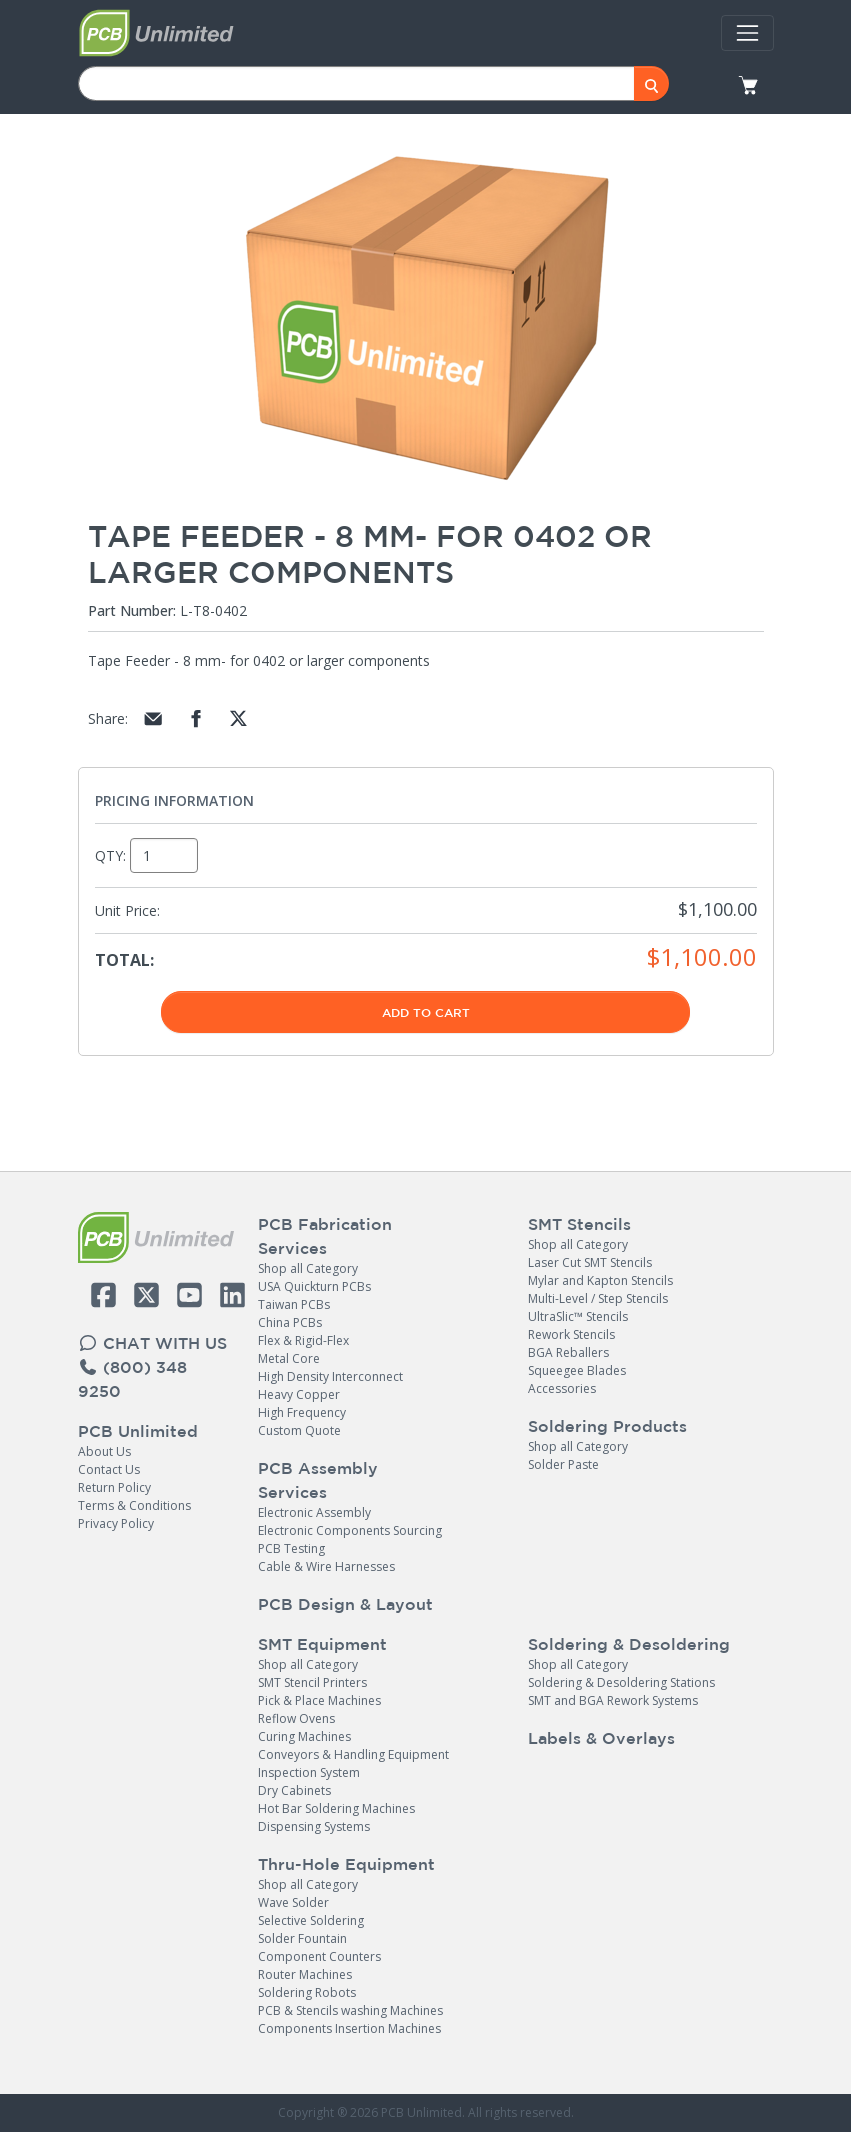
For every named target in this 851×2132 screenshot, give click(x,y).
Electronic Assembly (314, 1512)
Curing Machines (304, 1736)
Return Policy (114, 1487)
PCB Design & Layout (345, 1604)
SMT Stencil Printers (312, 1682)
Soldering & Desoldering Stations (621, 1682)
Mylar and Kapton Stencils (600, 1280)
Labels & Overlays (601, 1738)
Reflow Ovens (296, 1718)
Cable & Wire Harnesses (326, 1566)
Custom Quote (299, 1430)
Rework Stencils (571, 1334)
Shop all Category (308, 1268)
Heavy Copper (299, 1394)
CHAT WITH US (152, 1343)
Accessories (562, 1388)
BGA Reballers (568, 1352)
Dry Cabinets (294, 1790)
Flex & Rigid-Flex (303, 1340)
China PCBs (290, 1322)
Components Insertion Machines (349, 2028)
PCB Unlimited (138, 1431)
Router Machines (305, 1974)
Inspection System (309, 1772)
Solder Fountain (302, 1938)
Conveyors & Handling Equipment (353, 1754)
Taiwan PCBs (294, 1304)
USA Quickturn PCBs (314, 1286)
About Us (104, 1451)
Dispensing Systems (314, 1826)
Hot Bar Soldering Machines (336, 1808)
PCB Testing (291, 1548)
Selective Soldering (311, 1920)
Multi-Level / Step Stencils (598, 1298)
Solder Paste (563, 1464)
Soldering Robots (307, 1992)
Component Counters (319, 1956)
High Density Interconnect (330, 1376)
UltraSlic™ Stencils (578, 1316)
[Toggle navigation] (747, 33)
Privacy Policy (116, 1523)
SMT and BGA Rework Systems (613, 1700)
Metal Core (289, 1358)
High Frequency (302, 1412)
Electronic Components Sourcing (350, 1530)
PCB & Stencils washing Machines (350, 2010)
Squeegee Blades (577, 1370)
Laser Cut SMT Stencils (590, 1262)
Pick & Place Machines (319, 1700)
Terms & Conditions (134, 1505)
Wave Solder (293, 1902)
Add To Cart (426, 1012)
